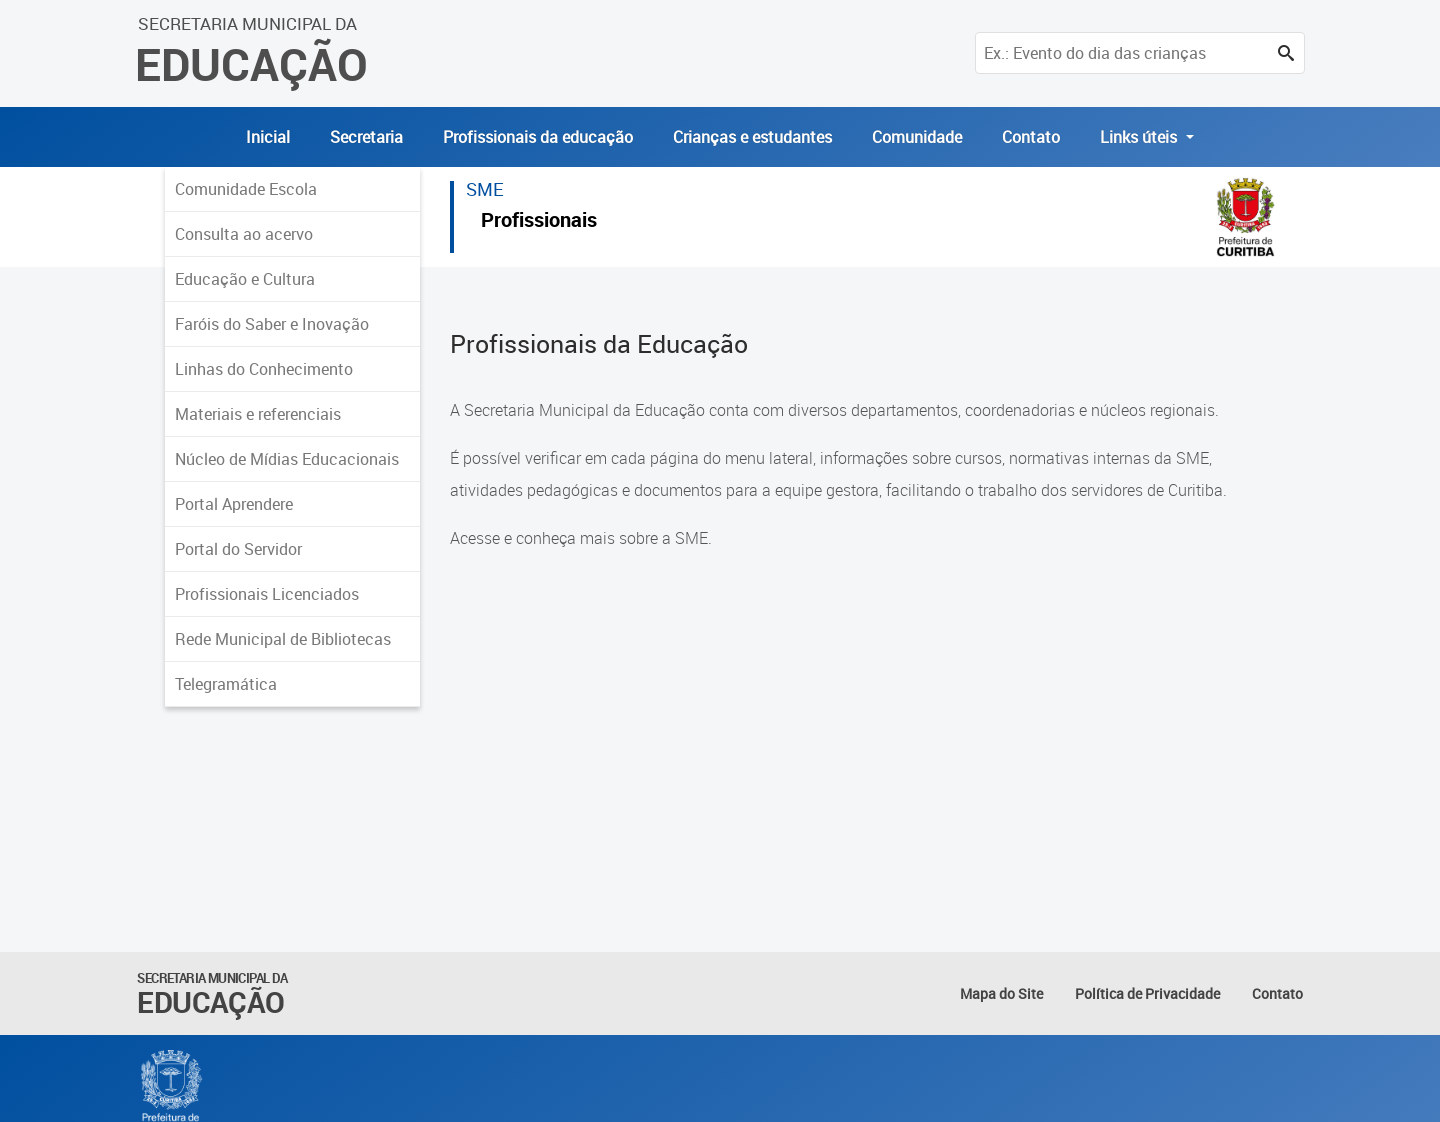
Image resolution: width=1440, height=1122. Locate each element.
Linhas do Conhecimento (264, 369)
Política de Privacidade (1147, 993)
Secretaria (366, 137)
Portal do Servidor (238, 549)
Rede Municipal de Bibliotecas (283, 639)
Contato (1031, 137)
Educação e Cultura (245, 279)
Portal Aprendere (234, 504)
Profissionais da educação (538, 137)
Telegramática (226, 684)
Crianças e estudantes (752, 137)
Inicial (268, 137)
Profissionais (539, 222)
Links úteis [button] (1140, 137)
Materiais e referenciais (258, 414)
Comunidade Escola (246, 189)
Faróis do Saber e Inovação (272, 324)
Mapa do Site (1001, 993)
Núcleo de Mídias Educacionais (287, 459)
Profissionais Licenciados (267, 594)
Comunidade (917, 137)
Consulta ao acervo (244, 234)
